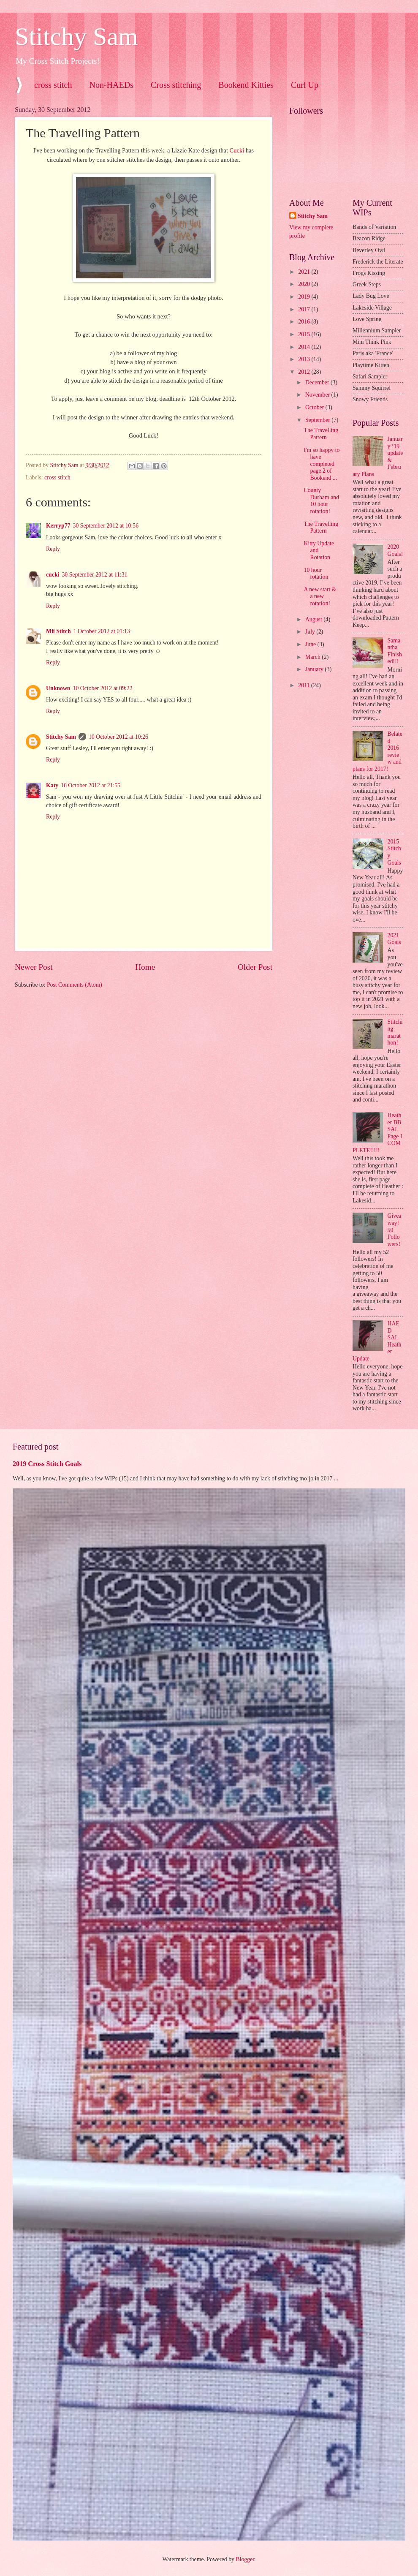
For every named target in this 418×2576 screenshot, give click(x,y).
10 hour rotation (316, 573)
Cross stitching (176, 85)
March (313, 657)
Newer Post (34, 967)
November (318, 395)
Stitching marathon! (395, 1032)
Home (145, 967)
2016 (304, 321)
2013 (304, 359)
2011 (304, 685)
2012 (304, 372)
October (315, 407)
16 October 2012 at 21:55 (90, 785)
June (311, 644)
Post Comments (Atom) (74, 985)
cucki (52, 574)
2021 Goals (394, 939)
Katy (52, 785)
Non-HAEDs (111, 85)
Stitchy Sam (76, 36)
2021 (304, 272)
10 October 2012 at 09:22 (103, 688)
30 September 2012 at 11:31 (94, 574)
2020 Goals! (395, 550)
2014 (304, 347)
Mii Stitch (58, 631)
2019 (304, 297)
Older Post (255, 967)
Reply (53, 549)
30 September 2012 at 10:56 (105, 525)
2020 (304, 284)
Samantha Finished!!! (395, 651)
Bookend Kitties (246, 85)
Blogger (245, 2559)
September (318, 420)
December (318, 382)
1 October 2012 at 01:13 (101, 631)
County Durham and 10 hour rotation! (321, 500)
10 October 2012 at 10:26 (118, 737)
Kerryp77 (58, 525)
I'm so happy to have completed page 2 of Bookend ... (321, 464)
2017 (304, 309)
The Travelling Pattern (321, 434)
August (314, 619)
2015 (304, 334)
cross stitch (53, 85)
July (310, 631)
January (315, 669)
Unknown (58, 688)
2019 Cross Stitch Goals (47, 1463)
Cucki (237, 150)
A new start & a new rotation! (320, 596)
